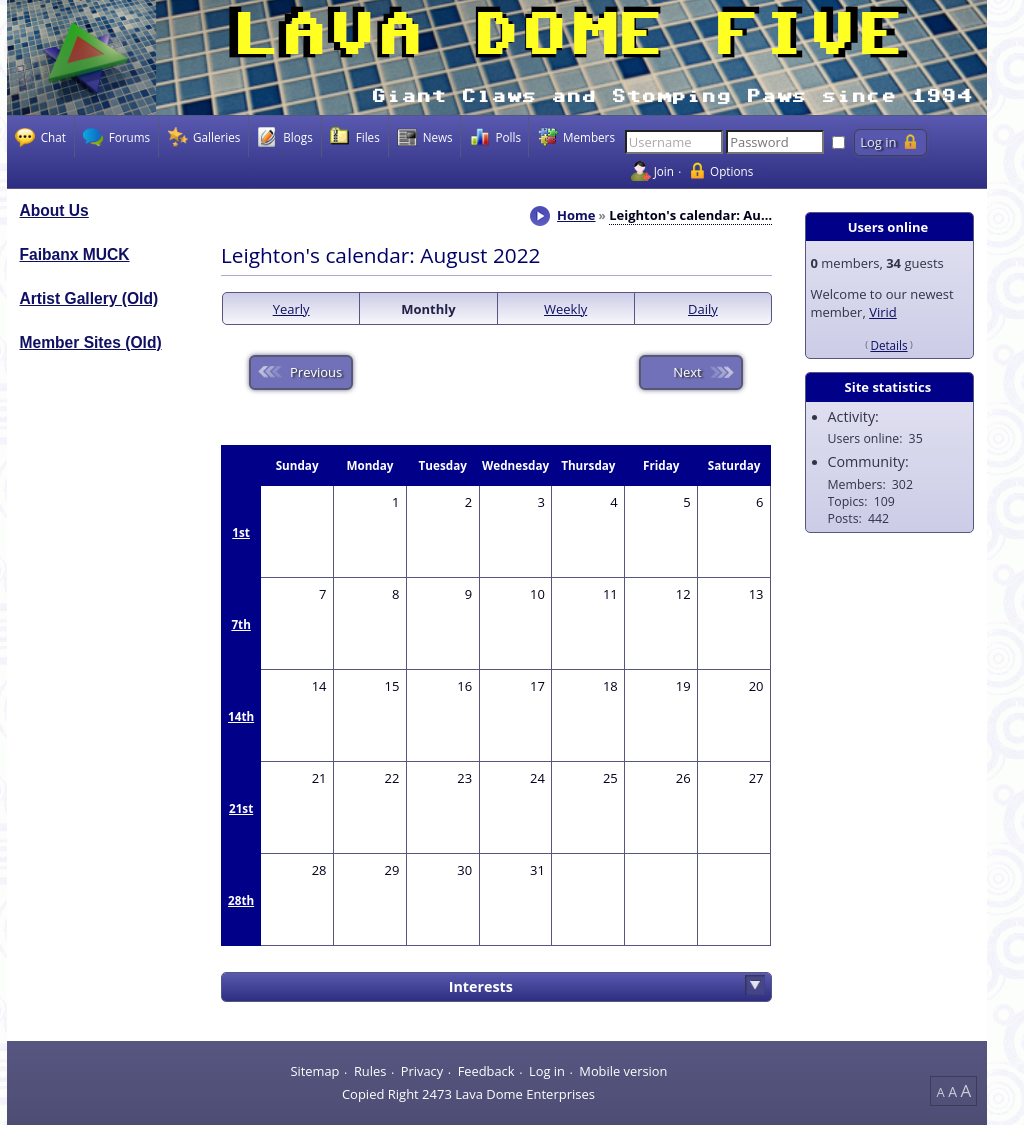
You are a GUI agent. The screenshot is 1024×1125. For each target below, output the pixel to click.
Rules (370, 1071)
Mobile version (623, 1071)
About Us (54, 210)
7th (240, 624)
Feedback (486, 1071)
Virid (883, 312)
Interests (481, 986)
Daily (703, 309)
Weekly (565, 309)
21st (241, 808)
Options (731, 171)
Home (576, 215)
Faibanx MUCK (75, 254)
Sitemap (314, 1071)
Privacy (422, 1071)
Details (888, 345)
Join (664, 171)
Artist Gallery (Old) (89, 298)
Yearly (291, 309)
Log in (547, 1071)
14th (241, 716)
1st (241, 532)
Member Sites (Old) (91, 342)
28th (241, 900)
